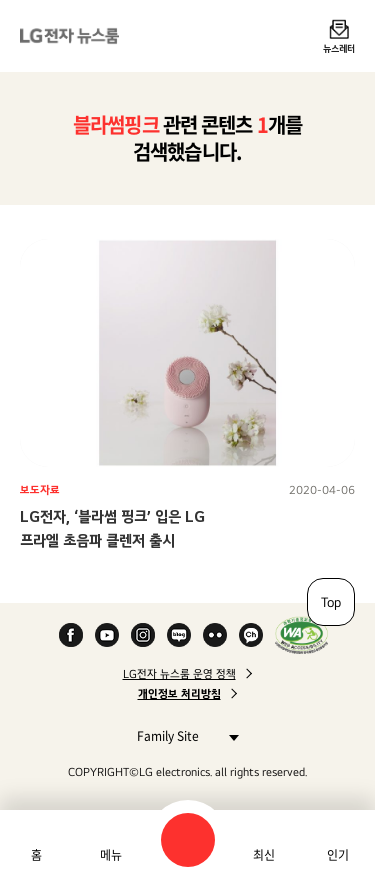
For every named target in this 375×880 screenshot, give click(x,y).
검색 (188, 840)
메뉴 (111, 855)
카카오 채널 (251, 635)
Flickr (215, 635)
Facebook (71, 635)
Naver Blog (179, 635)
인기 (338, 855)
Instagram (143, 635)
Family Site (182, 735)
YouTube (107, 635)
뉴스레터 (339, 48)
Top (331, 602)
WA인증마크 (301, 635)
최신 (264, 855)
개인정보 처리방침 (179, 694)
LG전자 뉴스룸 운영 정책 (179, 674)
